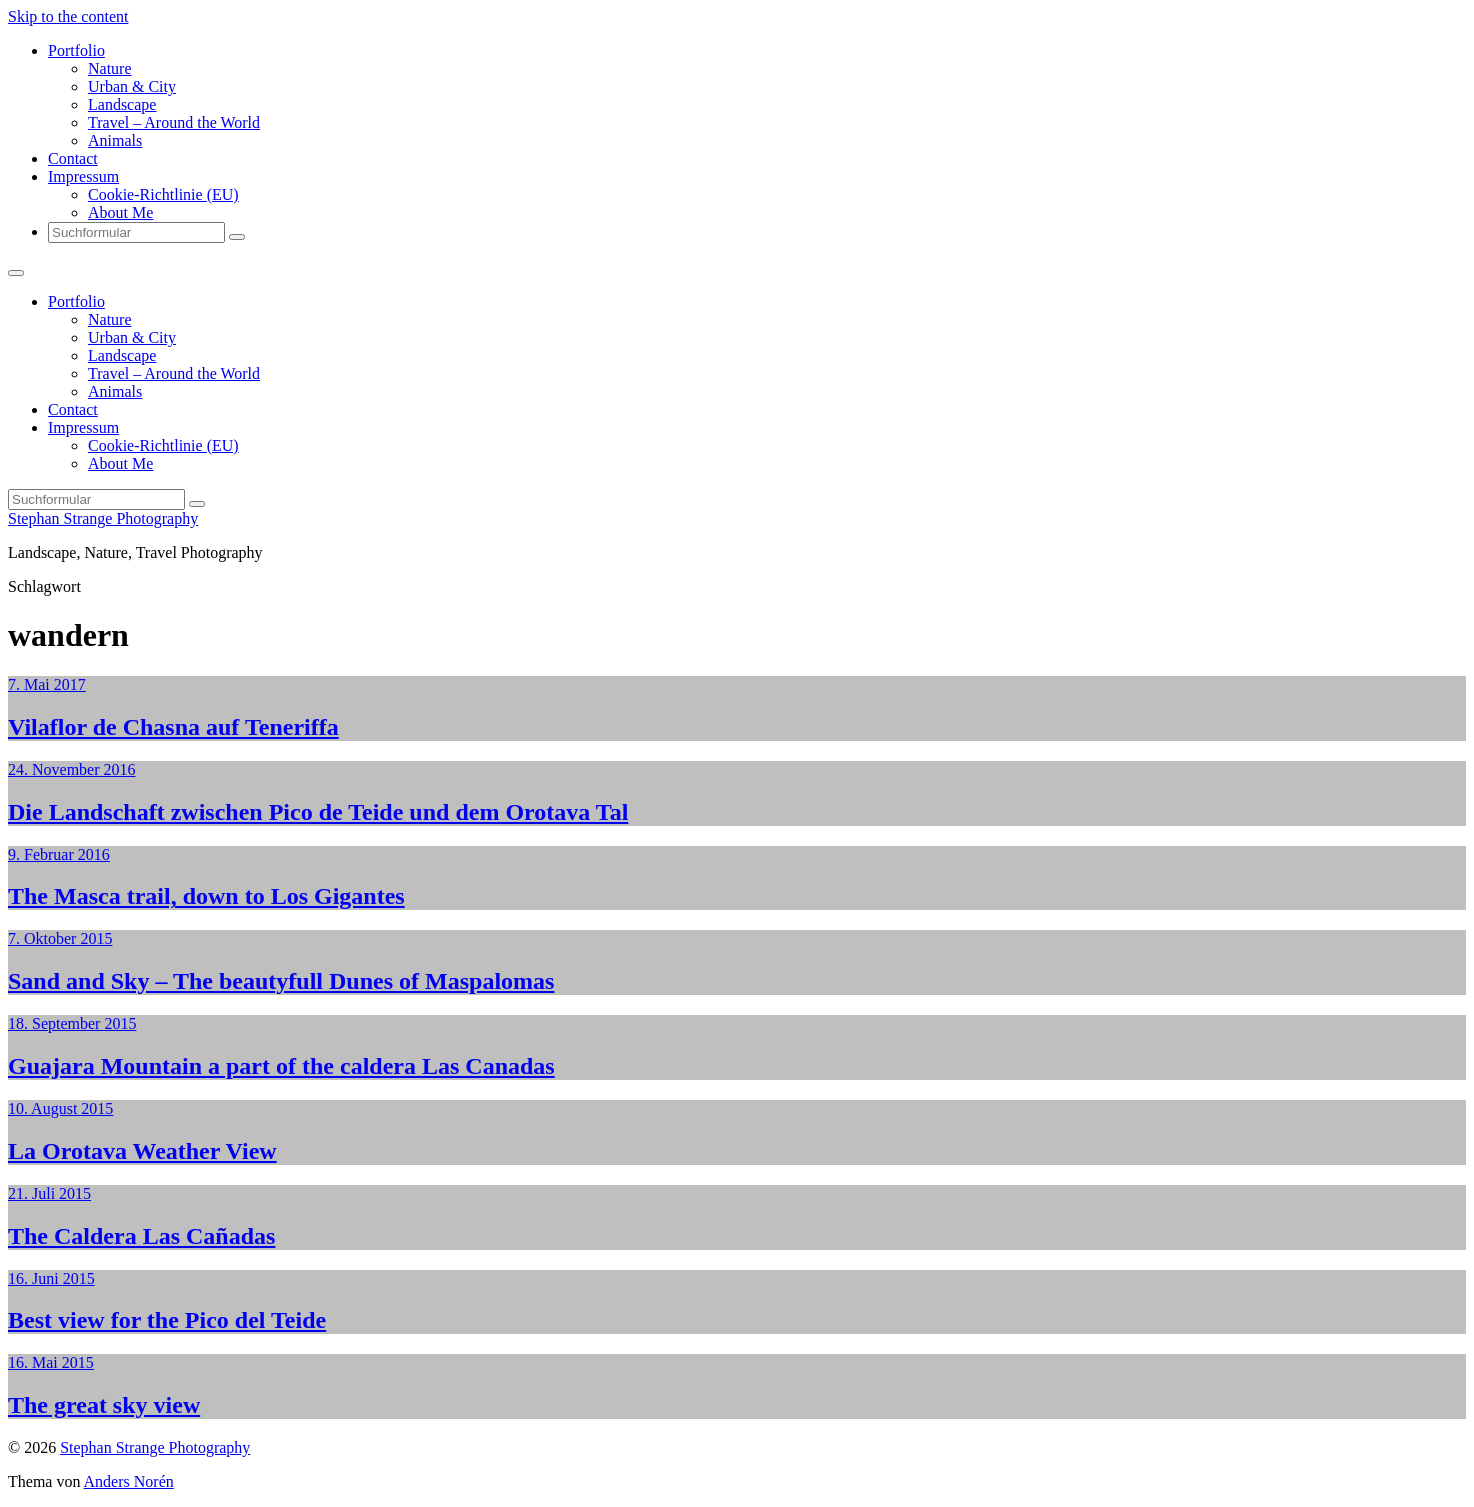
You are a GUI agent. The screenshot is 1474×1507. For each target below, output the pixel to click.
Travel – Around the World (174, 122)
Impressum (83, 176)
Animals (115, 140)
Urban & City (132, 86)
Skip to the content (68, 16)
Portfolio (76, 50)
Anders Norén (129, 1481)
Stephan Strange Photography (103, 518)
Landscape (122, 104)
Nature (110, 68)
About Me (120, 212)
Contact (73, 158)
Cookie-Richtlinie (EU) (163, 194)
